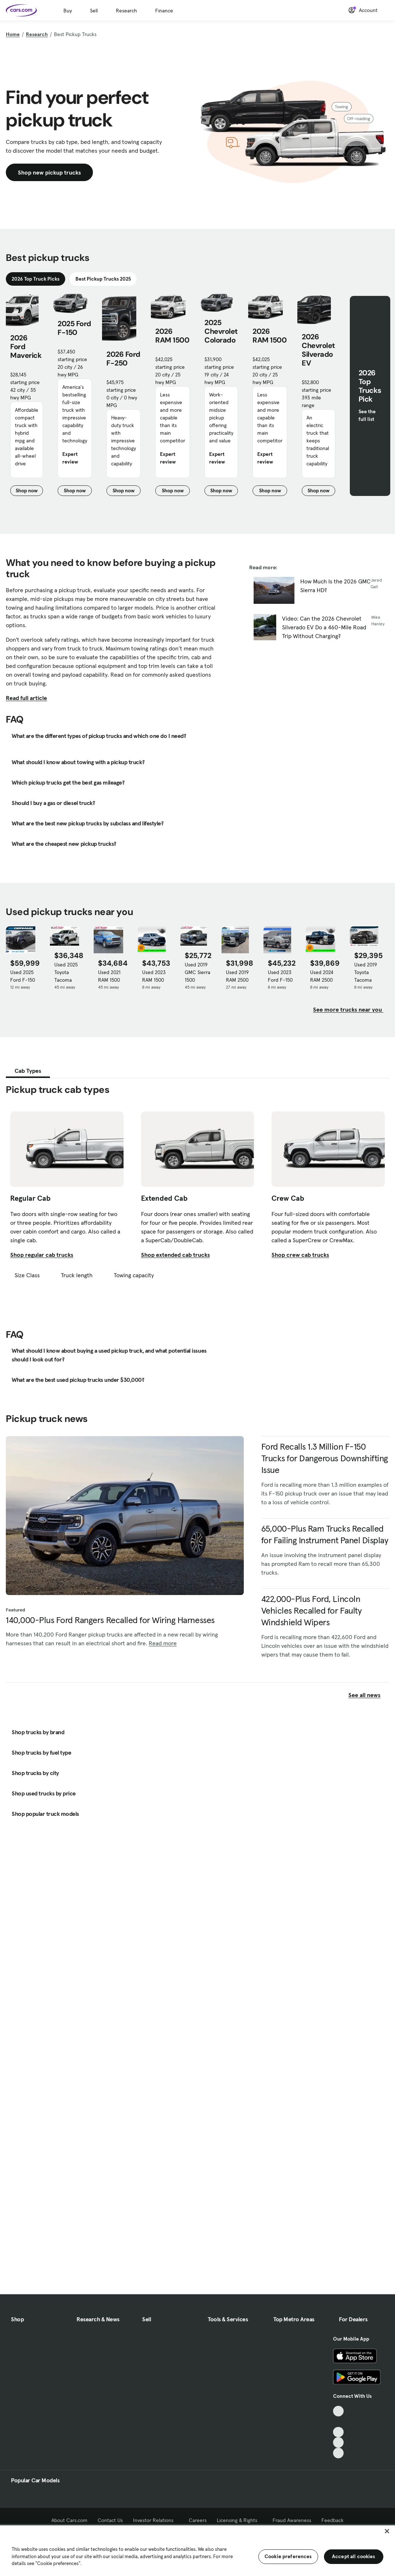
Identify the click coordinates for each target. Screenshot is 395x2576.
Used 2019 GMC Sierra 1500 (197, 972)
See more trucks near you (348, 1009)
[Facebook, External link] (338, 2421)
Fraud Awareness (292, 2520)
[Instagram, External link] (338, 2442)
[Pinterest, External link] (338, 2453)
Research (126, 10)
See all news (368, 1695)
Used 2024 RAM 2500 (321, 976)
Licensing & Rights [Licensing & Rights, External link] (239, 2520)
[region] (197, 2550)
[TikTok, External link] (338, 2411)
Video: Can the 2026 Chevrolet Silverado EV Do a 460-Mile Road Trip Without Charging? (324, 627)
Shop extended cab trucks (175, 1254)
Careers (198, 2520)
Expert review (70, 458)
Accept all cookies (353, 2556)
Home (13, 34)
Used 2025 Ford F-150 (22, 976)
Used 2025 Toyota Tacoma (66, 972)
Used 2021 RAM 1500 (109, 976)
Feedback (332, 2520)
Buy (67, 10)
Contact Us (110, 2520)
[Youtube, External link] (338, 2432)
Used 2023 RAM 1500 (154, 976)
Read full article (26, 697)
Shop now (29, 491)
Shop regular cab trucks (41, 1254)
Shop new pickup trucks (49, 172)
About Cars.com (69, 2520)
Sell (94, 10)
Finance (164, 10)
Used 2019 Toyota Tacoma (365, 972)
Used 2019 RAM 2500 (237, 976)
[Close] (387, 2531)
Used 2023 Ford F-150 (280, 976)
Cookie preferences (288, 2556)
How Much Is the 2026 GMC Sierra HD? (335, 586)
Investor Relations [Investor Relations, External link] (156, 2520)
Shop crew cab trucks (300, 1254)
